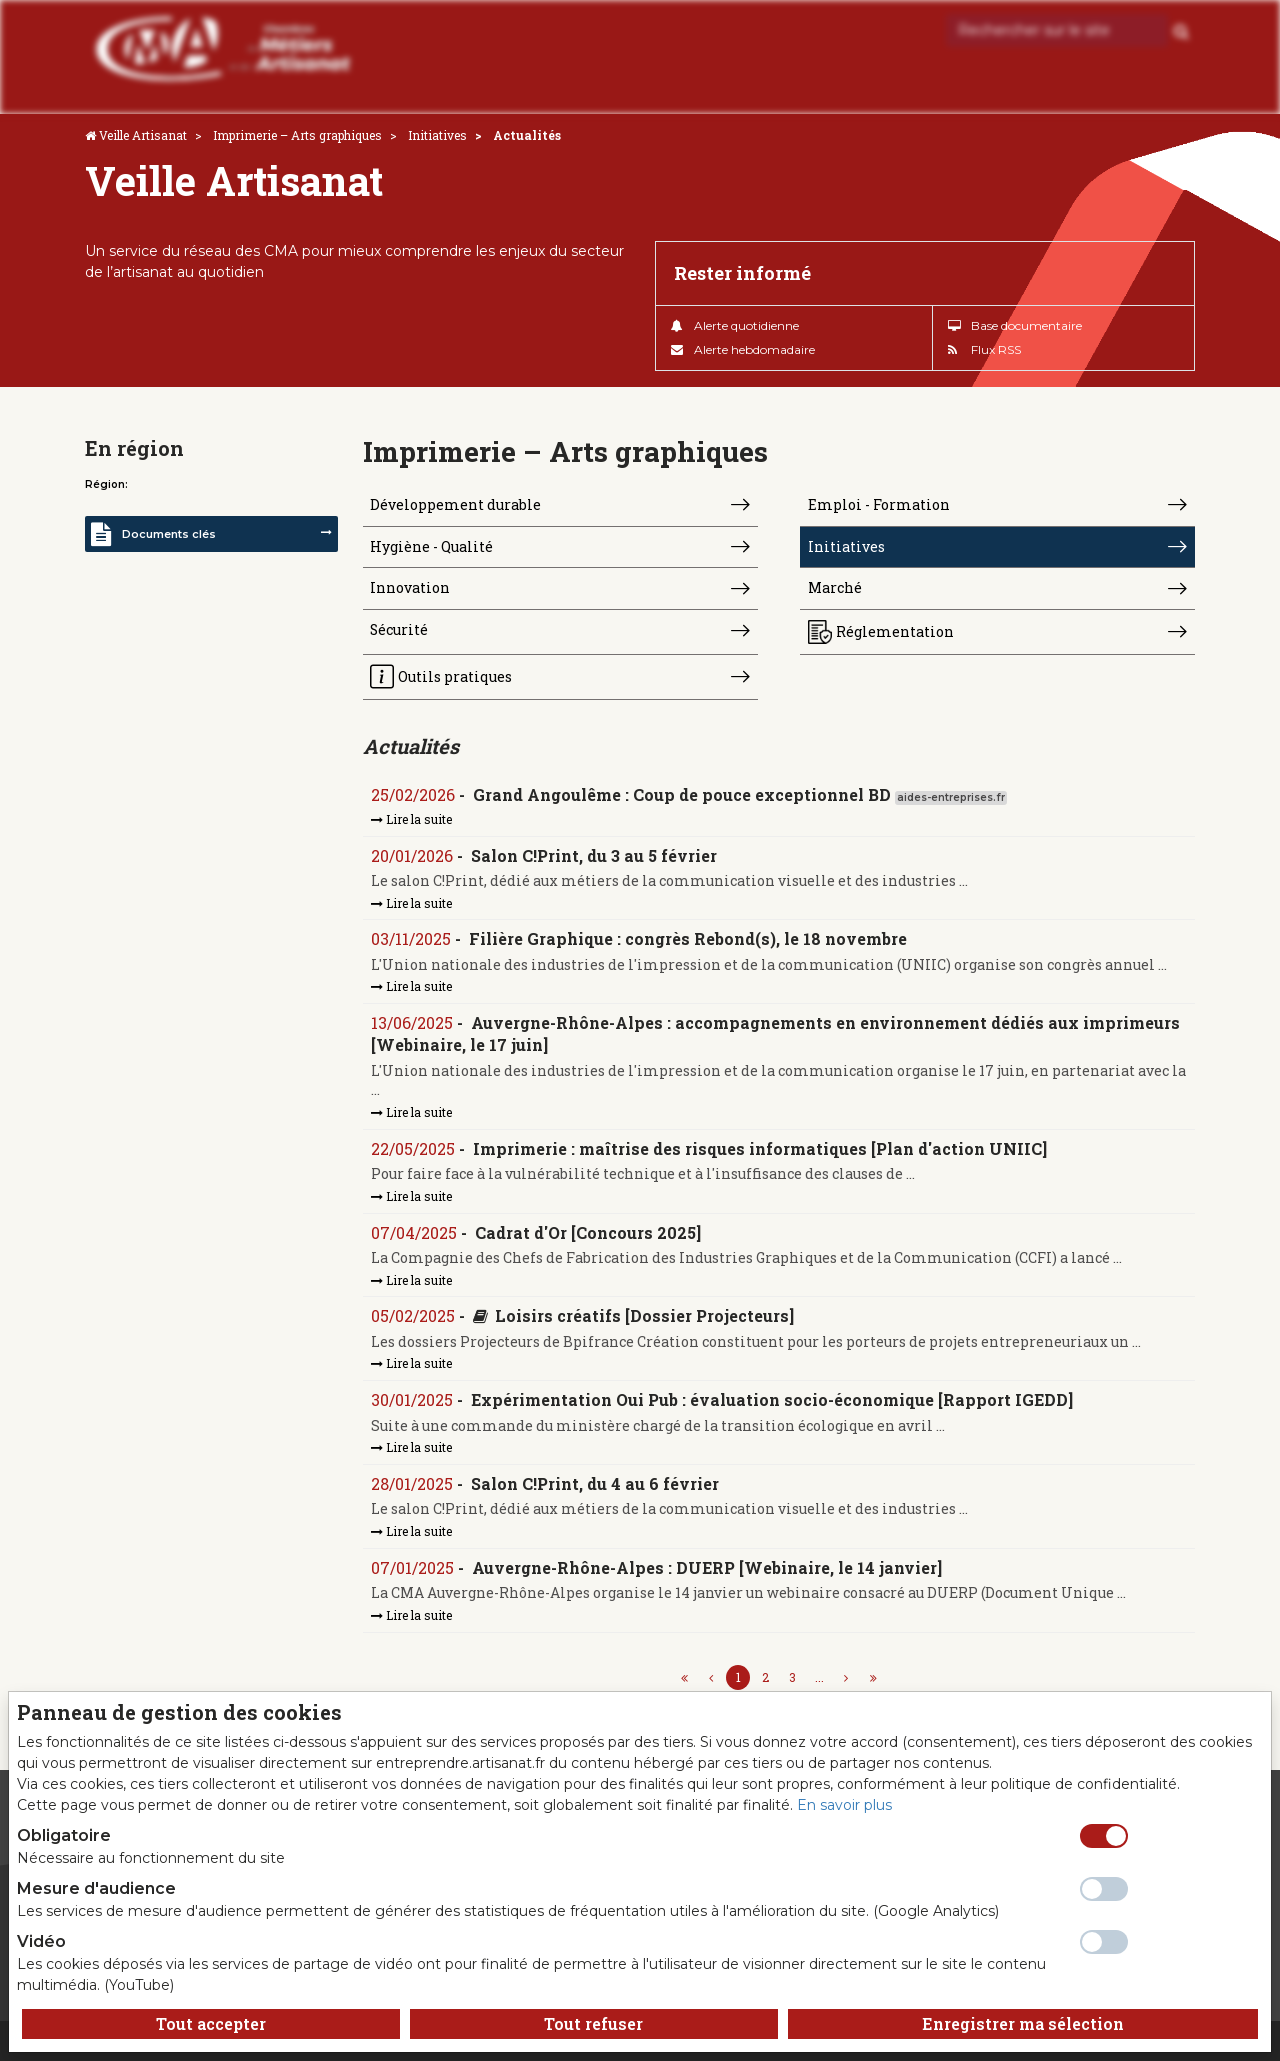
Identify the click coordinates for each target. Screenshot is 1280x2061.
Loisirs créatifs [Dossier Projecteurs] (644, 1316)
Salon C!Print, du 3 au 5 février (594, 855)
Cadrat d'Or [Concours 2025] (588, 1232)
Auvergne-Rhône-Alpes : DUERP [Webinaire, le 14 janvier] (707, 1567)
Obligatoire (64, 1835)
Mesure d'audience (96, 1888)
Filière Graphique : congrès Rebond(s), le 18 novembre (688, 939)
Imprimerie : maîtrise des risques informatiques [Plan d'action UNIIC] (760, 1148)
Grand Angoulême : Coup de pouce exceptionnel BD (682, 795)
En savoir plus (844, 1805)
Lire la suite (411, 819)
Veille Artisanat (143, 135)
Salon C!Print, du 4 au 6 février (595, 1483)
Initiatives (437, 135)
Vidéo (41, 1941)
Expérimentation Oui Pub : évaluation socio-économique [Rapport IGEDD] (772, 1399)
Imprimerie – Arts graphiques (297, 135)
